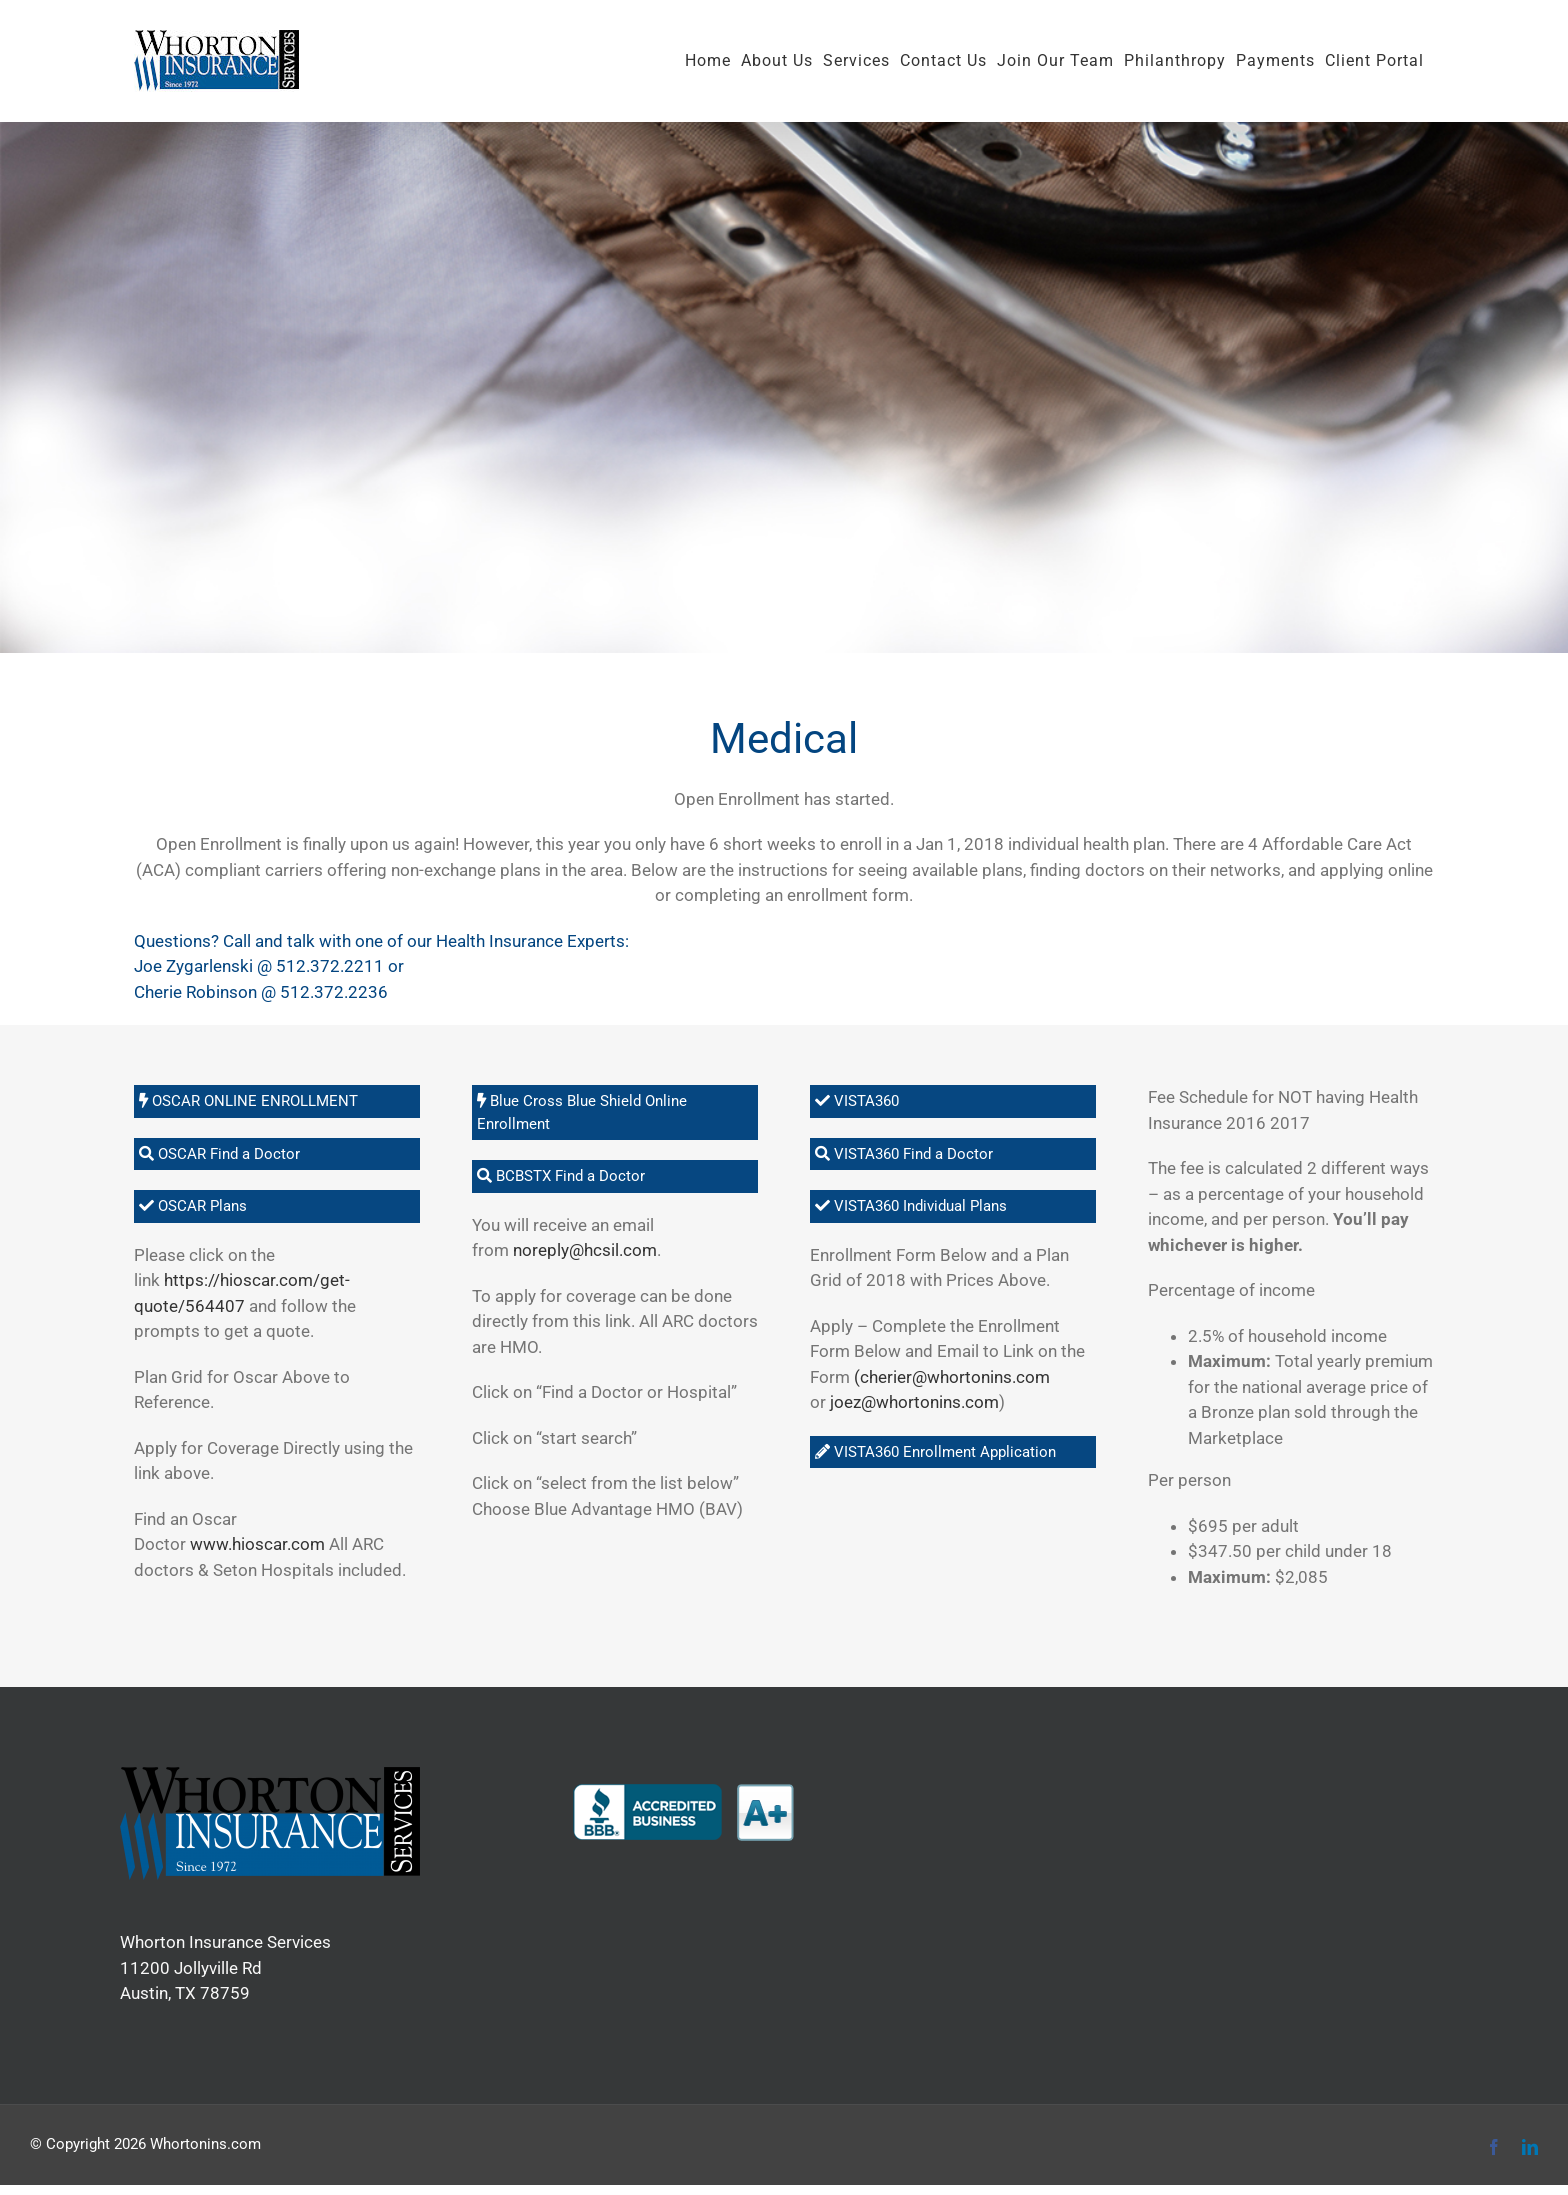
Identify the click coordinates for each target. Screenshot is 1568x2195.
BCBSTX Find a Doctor (561, 1176)
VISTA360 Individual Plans (911, 1206)
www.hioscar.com (257, 1544)
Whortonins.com (205, 2144)
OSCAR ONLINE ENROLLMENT (248, 1101)
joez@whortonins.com (914, 1402)
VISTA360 (857, 1101)
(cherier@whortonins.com (952, 1377)
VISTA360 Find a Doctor (904, 1154)
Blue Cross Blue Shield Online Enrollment (582, 1112)
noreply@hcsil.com (585, 1250)
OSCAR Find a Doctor (219, 1154)
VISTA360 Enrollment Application (935, 1452)
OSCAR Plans (193, 1206)
